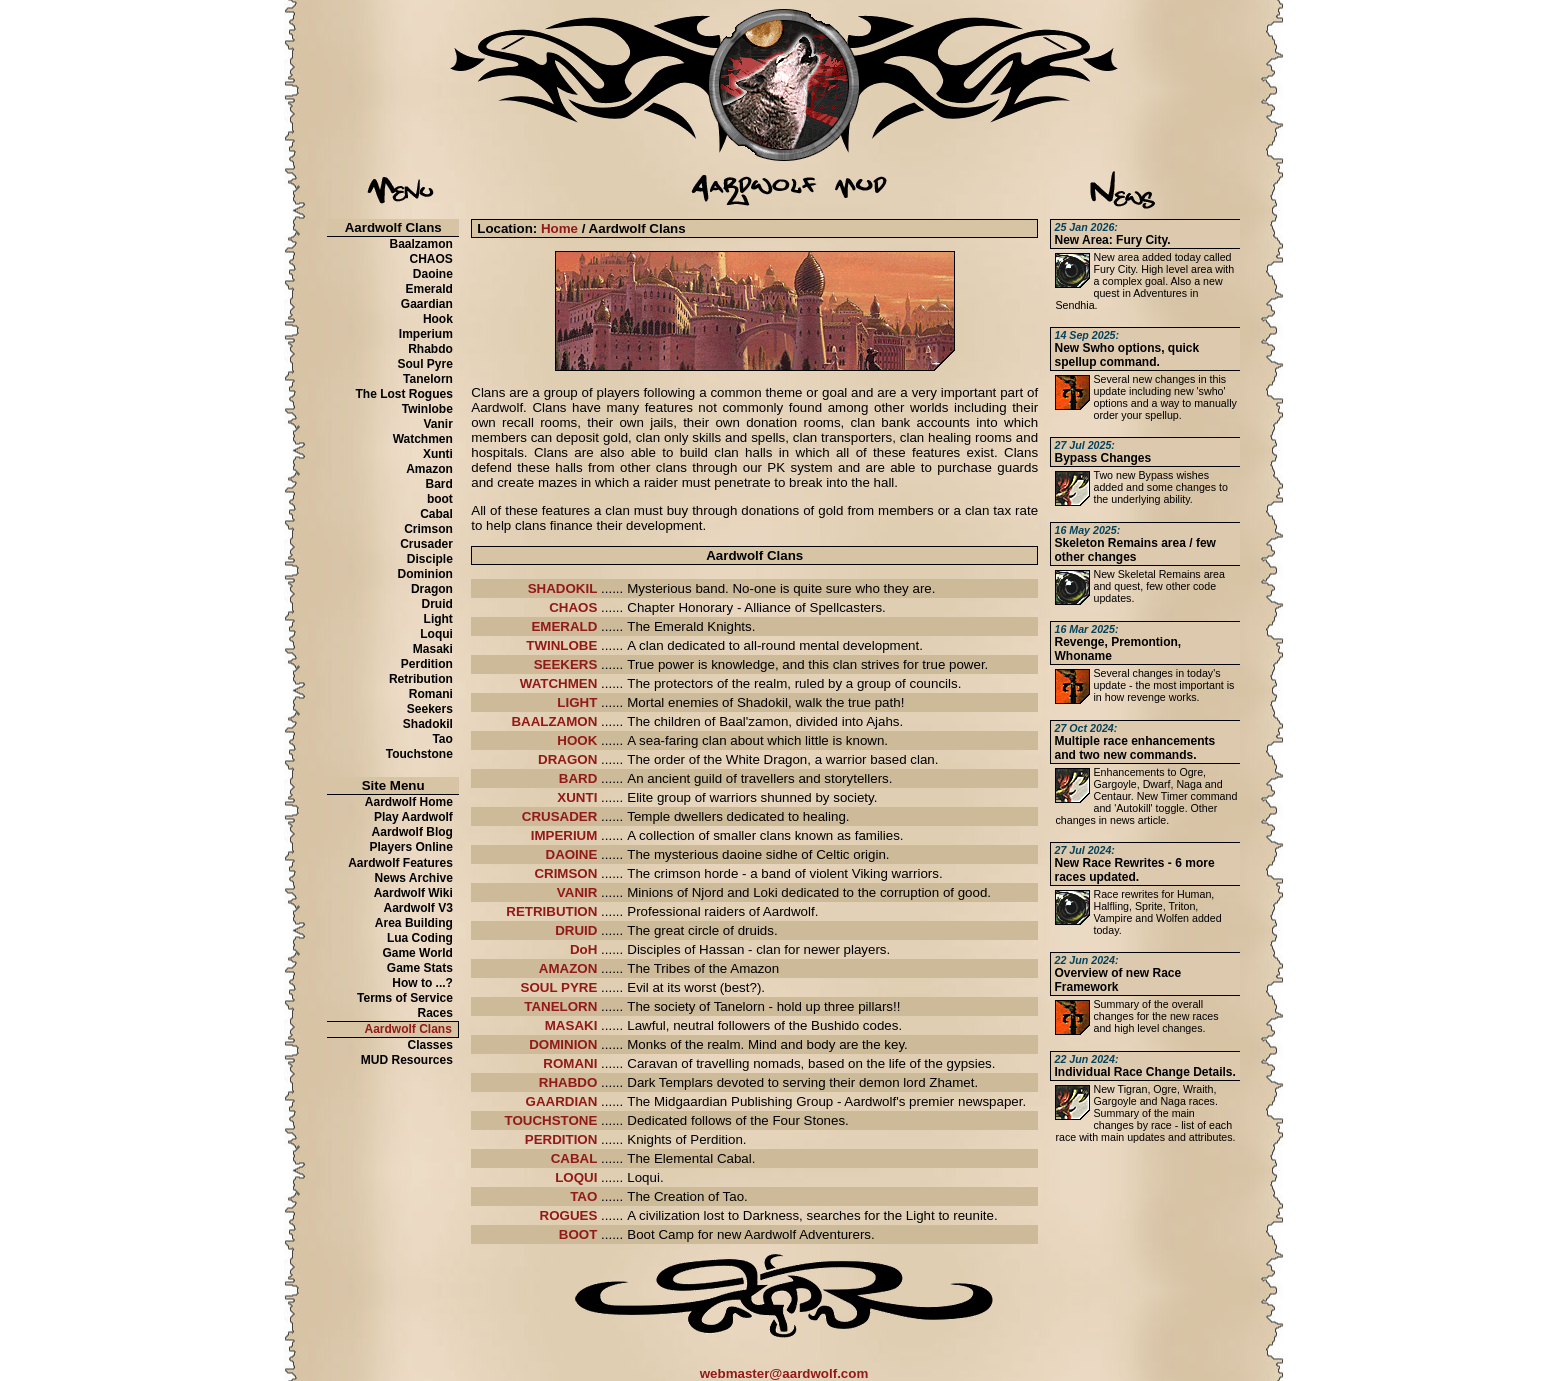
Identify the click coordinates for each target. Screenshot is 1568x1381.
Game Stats (420, 968)
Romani (431, 694)
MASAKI (571, 1025)
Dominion (425, 574)
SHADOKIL (563, 588)
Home (559, 228)
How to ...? (422, 983)
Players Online (411, 847)
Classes (430, 1045)
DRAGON (567, 759)
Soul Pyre (425, 364)
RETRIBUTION (551, 911)
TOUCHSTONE (551, 1120)
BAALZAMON (554, 721)
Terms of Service (405, 998)
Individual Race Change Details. (1144, 1066)
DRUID (576, 930)
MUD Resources (407, 1060)
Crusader (426, 544)
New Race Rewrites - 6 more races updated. (1134, 864)
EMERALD (564, 626)
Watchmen (423, 439)
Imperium (426, 334)
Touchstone (419, 754)
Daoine (433, 274)
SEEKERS (566, 664)
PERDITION (561, 1139)
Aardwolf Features (400, 863)
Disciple (430, 559)
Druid (437, 604)
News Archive (414, 878)
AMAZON (568, 968)
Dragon (432, 589)
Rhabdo (430, 349)
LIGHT (577, 702)
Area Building (414, 923)
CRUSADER (560, 816)
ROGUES (569, 1215)
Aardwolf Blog (412, 832)
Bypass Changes (1102, 452)
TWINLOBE (561, 645)
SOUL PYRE (559, 987)
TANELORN (560, 1006)
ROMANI (570, 1063)
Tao (442, 739)
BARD (578, 778)
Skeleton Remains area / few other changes (1134, 544)
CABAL (574, 1158)
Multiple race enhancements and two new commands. (1134, 742)
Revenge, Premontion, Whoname (1117, 643)
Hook (438, 319)
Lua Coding (420, 938)
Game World (417, 953)
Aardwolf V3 (418, 908)
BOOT (578, 1234)
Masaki (433, 649)
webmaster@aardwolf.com (784, 1373)
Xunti (438, 454)
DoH (583, 949)
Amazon (429, 469)
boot (440, 499)
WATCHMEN (559, 683)
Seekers (430, 709)
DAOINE (572, 854)
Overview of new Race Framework (1117, 974)
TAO (583, 1196)
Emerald (429, 289)
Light (438, 619)
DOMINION (563, 1044)
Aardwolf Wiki (413, 893)
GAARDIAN (562, 1101)
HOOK (577, 740)
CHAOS (431, 259)
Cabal (436, 514)
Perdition (427, 664)
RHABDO (568, 1082)
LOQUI (576, 1177)
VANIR (577, 892)
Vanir (438, 424)
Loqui (436, 634)
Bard (439, 484)
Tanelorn (428, 379)
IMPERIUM (564, 835)
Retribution (421, 679)
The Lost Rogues (404, 394)
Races (435, 1013)
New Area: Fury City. (1112, 234)
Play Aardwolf (413, 817)
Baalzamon (421, 244)
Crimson (428, 529)
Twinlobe (427, 409)
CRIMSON (565, 873)
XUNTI (577, 797)
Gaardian (427, 304)
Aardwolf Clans (408, 1029)
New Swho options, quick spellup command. (1126, 349)
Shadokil (428, 724)
